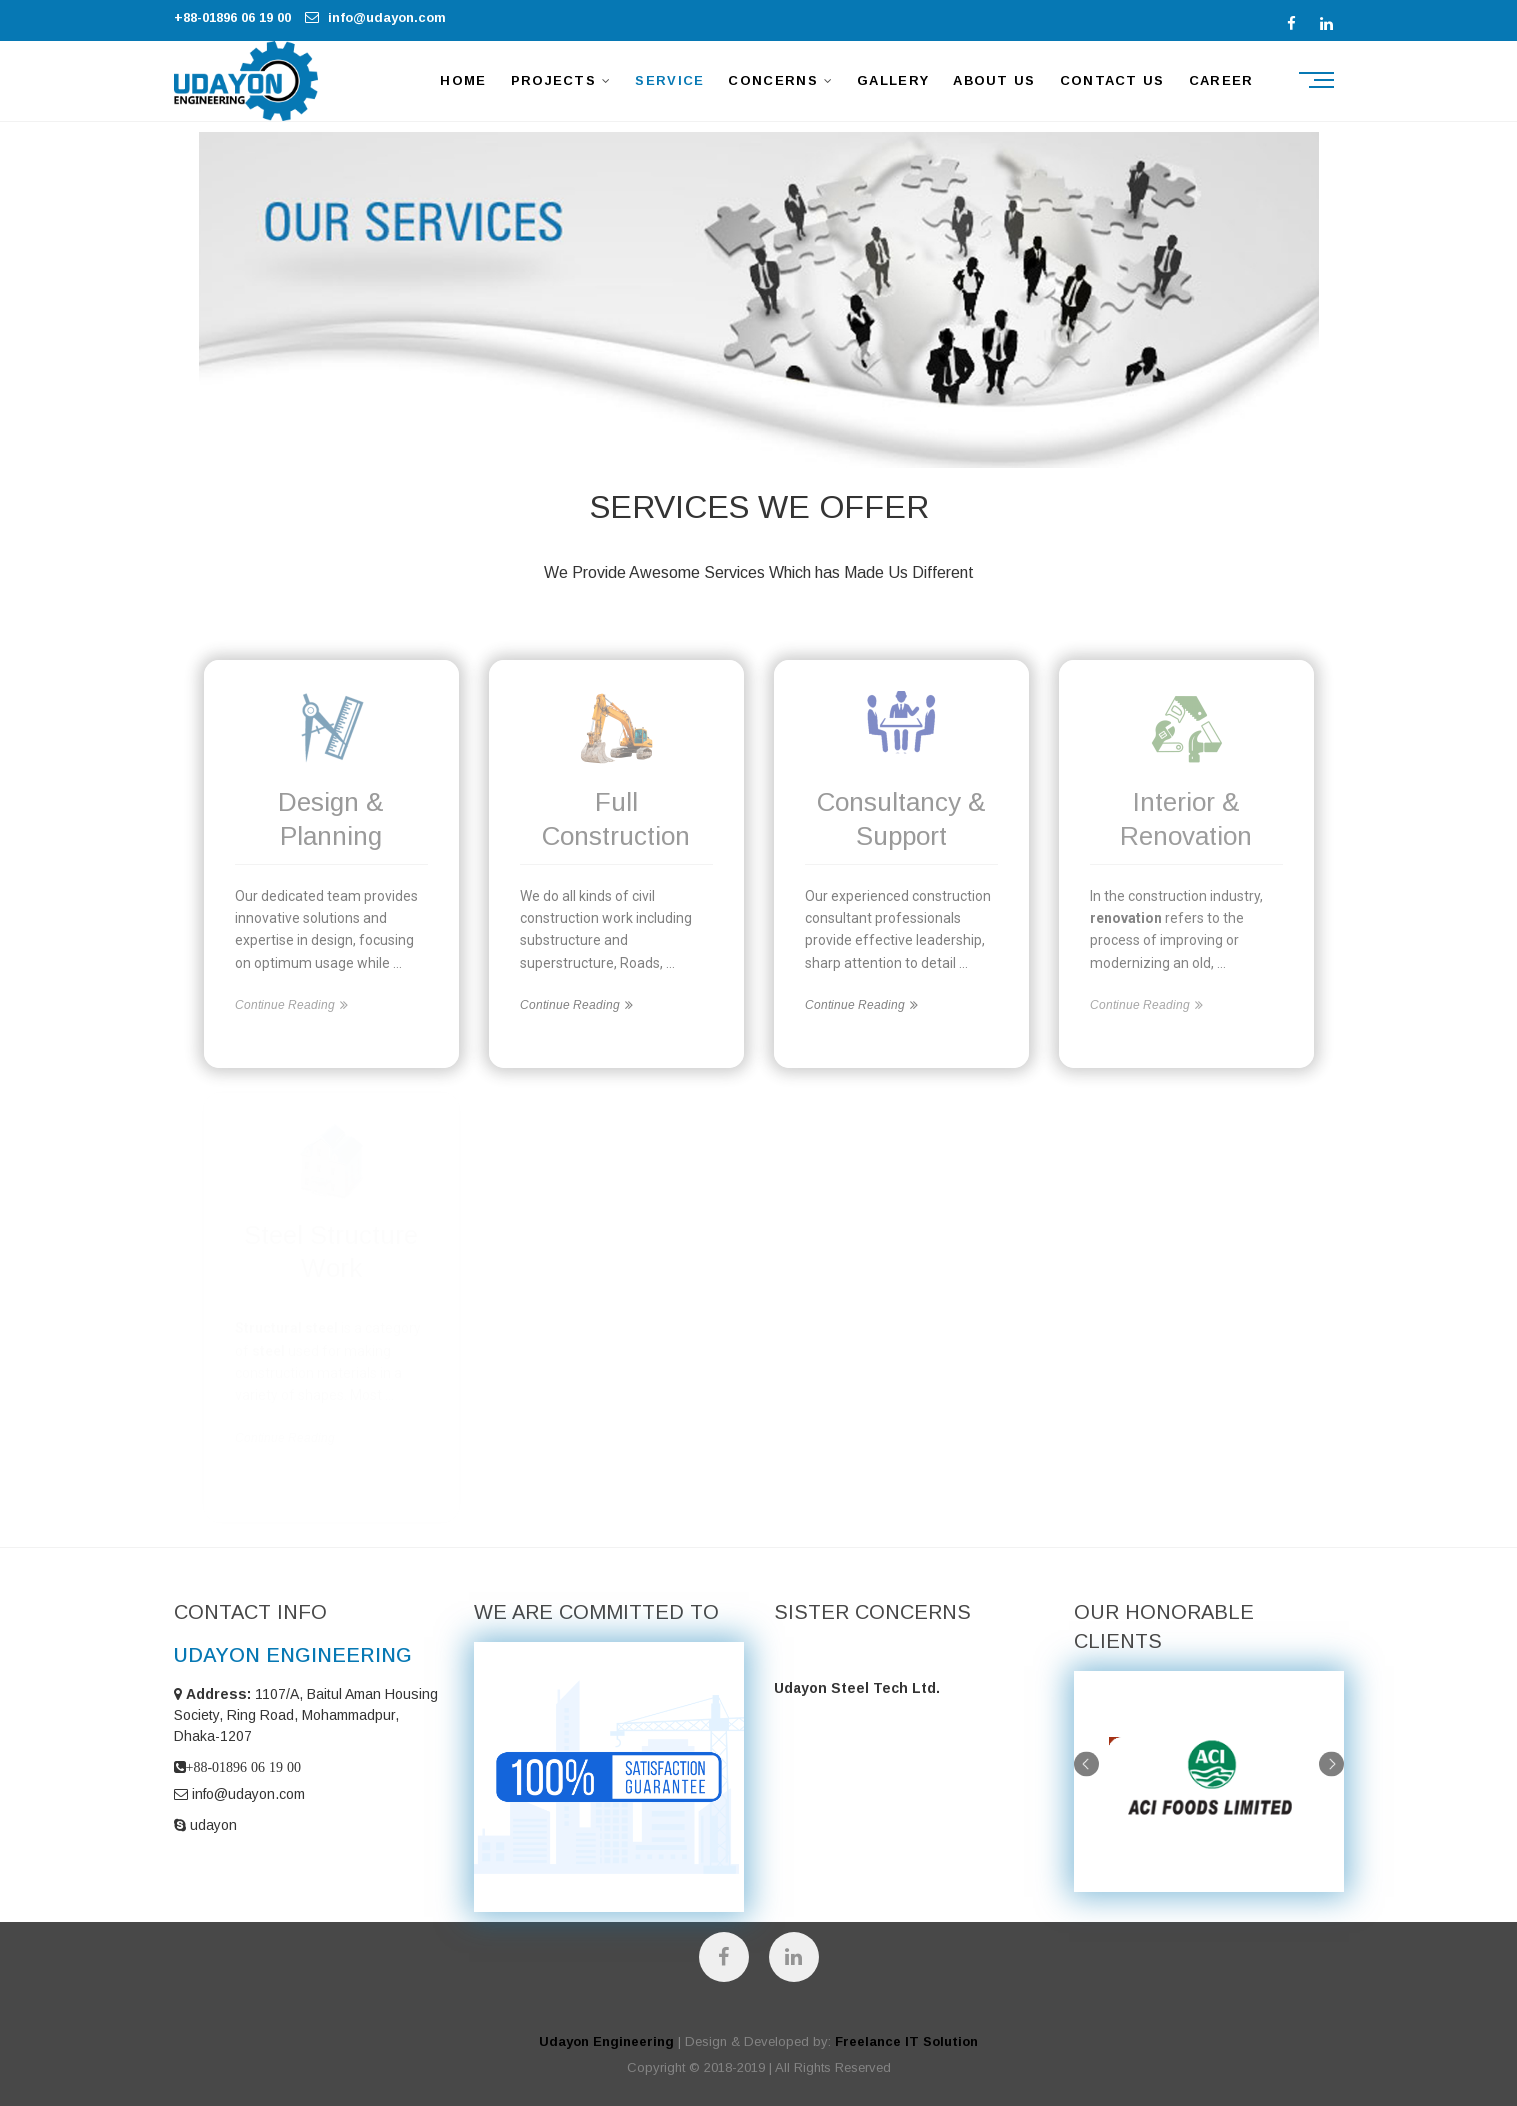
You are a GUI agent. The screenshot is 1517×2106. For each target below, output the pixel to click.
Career (1221, 80)
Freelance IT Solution (906, 2041)
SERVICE (669, 80)
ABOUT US (994, 80)
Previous (1086, 1763)
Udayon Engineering (606, 2041)
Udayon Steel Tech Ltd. (857, 1688)
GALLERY (893, 80)
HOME (463, 80)
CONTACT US (1112, 80)
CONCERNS (772, 80)
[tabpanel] (1209, 1781)
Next (1331, 1763)
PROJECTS (553, 80)
